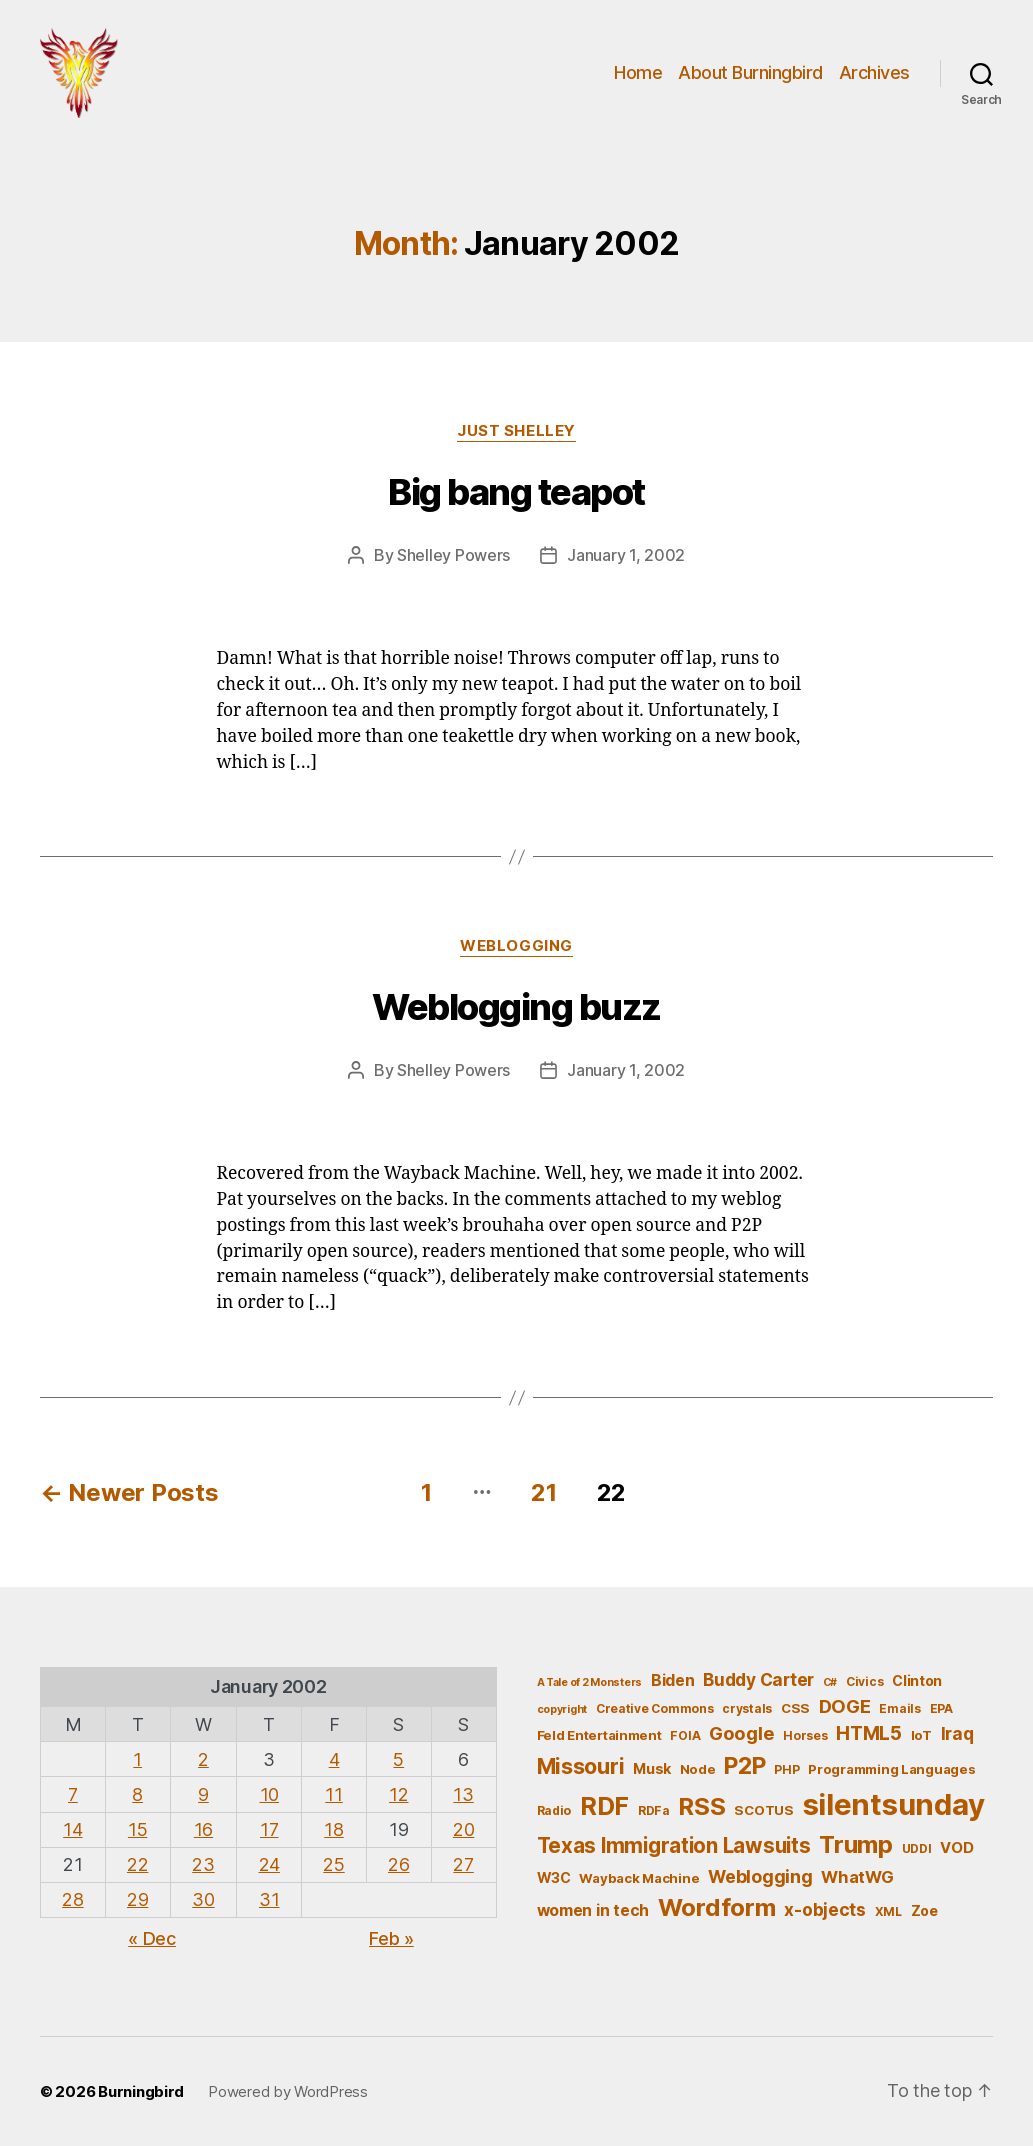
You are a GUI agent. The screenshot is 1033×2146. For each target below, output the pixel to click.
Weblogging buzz (516, 1007)
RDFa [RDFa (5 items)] (654, 1810)
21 (543, 1492)
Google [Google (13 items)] (741, 1733)
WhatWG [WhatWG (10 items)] (857, 1877)
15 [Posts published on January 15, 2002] (137, 1829)
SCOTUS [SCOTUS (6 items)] (763, 1810)
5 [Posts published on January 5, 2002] (398, 1759)
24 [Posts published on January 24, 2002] (269, 1864)
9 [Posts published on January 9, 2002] (203, 1794)
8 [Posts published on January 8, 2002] (137, 1794)
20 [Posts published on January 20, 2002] (463, 1829)
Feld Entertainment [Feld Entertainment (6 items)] (599, 1735)
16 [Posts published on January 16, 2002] (203, 1829)
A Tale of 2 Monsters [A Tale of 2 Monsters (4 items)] (590, 1682)
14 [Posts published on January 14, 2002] (72, 1829)
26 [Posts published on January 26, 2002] (398, 1864)
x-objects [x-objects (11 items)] (825, 1909)
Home (638, 72)
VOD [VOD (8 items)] (956, 1848)
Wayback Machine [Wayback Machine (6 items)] (639, 1878)
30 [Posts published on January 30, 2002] (203, 1899)
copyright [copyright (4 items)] (562, 1709)
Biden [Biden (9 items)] (673, 1680)
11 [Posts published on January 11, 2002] (333, 1794)
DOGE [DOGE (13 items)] (845, 1706)
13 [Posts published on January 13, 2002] (463, 1794)
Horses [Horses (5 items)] (805, 1735)
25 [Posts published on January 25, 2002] (333, 1864)
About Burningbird (750, 72)
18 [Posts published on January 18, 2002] (333, 1829)
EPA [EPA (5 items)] (941, 1708)
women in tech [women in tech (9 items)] (593, 1910)
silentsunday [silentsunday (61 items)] (894, 1804)
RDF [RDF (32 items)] (604, 1806)
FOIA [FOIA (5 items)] (685, 1735)
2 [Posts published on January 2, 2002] (203, 1759)
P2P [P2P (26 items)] (744, 1766)
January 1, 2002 (626, 555)
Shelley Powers (453, 555)
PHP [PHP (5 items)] (786, 1769)
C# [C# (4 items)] (830, 1682)
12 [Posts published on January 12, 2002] (398, 1794)
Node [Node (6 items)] (698, 1769)
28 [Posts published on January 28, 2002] (72, 1899)
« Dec (152, 1938)
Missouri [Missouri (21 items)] (581, 1766)
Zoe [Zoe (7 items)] (924, 1910)
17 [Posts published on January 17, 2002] (269, 1829)
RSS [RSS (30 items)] (701, 1806)
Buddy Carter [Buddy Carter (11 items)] (758, 1679)
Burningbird (141, 2091)
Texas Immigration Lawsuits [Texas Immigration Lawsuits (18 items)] (674, 1845)
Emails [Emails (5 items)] (899, 1708)
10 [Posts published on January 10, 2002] (269, 1794)
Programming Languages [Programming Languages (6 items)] (891, 1769)
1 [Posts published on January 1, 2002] (137, 1759)
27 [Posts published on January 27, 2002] (463, 1864)
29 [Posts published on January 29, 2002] (137, 1899)
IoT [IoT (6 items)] (921, 1735)
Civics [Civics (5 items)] (864, 1681)
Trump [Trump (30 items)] (856, 1844)
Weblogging (516, 946)
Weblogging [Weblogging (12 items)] (760, 1876)
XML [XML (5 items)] (888, 1911)
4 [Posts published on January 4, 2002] (334, 1759)
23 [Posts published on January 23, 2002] (203, 1864)
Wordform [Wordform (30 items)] (717, 1907)
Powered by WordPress (288, 2091)
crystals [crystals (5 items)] (747, 1708)
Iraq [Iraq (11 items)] (957, 1733)
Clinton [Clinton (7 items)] (917, 1680)
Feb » (391, 1938)
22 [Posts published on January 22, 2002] (137, 1864)
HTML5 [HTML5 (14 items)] (869, 1733)
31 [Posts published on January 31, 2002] (269, 1899)
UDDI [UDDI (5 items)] (917, 1848)
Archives (874, 72)
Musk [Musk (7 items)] (652, 1768)
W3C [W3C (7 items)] (554, 1877)
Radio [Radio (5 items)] (554, 1810)
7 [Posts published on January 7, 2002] (73, 1794)
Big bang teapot (516, 492)
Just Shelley (516, 431)
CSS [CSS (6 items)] (795, 1708)
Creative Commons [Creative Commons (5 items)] (655, 1708)
